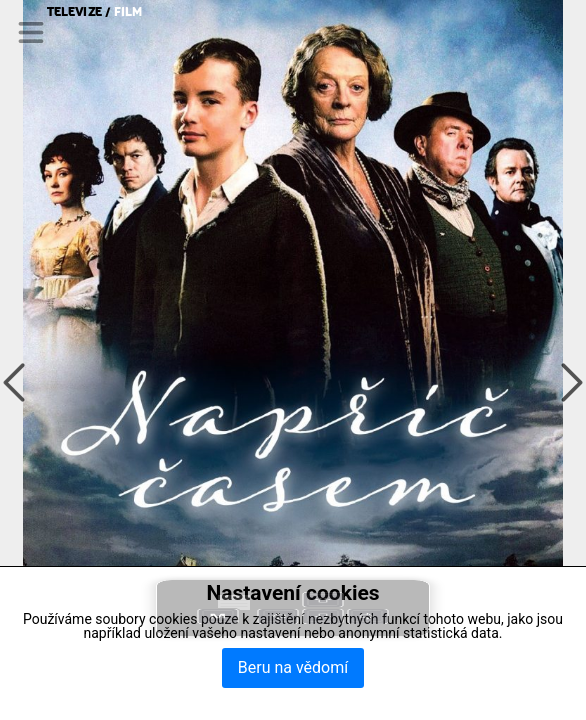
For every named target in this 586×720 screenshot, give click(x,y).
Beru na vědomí (293, 667)
